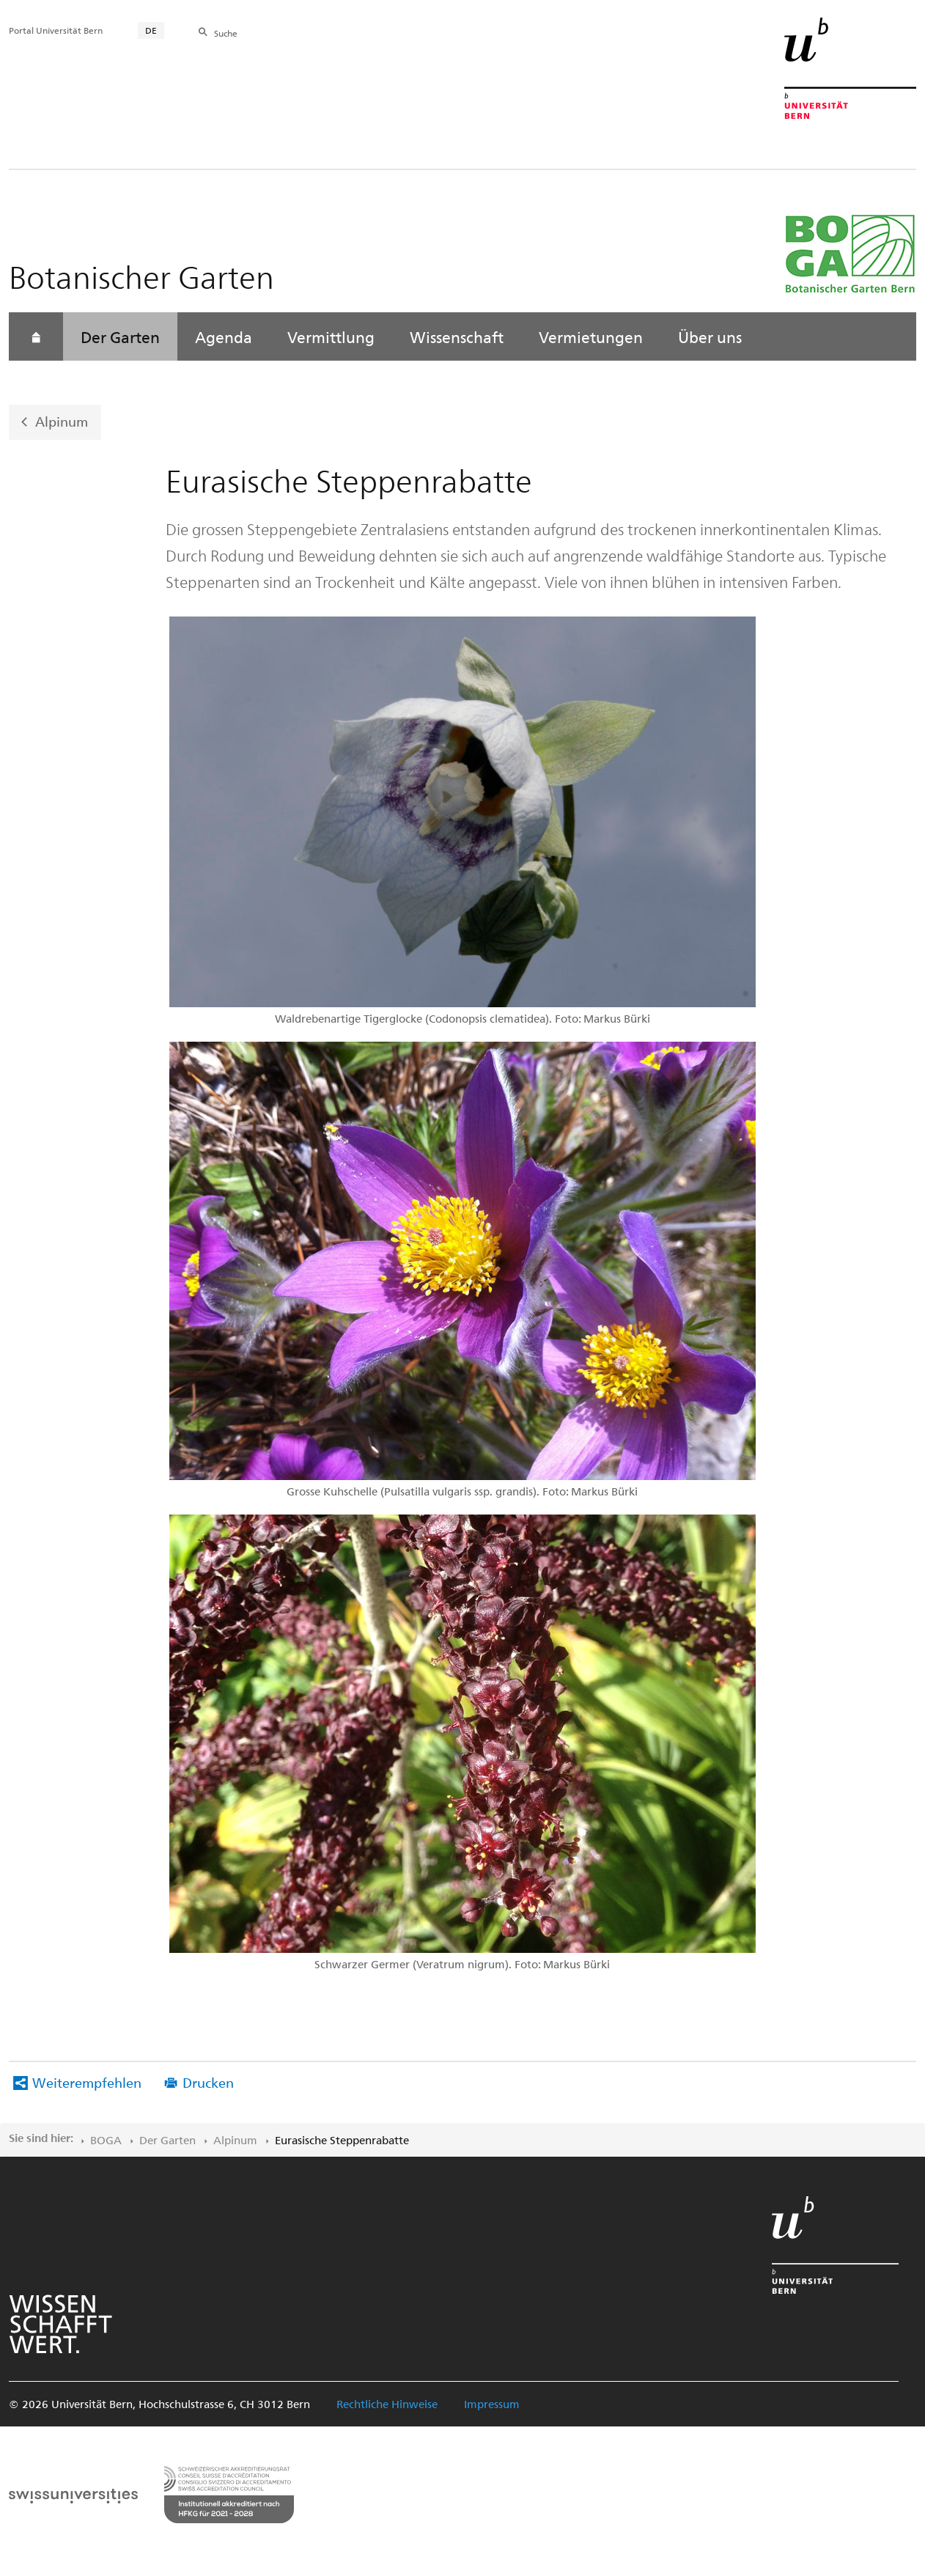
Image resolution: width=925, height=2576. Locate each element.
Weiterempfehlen (86, 2082)
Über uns (710, 336)
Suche (225, 33)
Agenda (223, 336)
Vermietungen (591, 336)
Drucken (208, 2082)
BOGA (106, 2139)
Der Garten (120, 336)
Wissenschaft (457, 336)
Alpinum (61, 421)
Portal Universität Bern (56, 30)
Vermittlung (331, 336)
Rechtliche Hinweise (387, 2403)
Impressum (492, 2403)
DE (151, 30)
